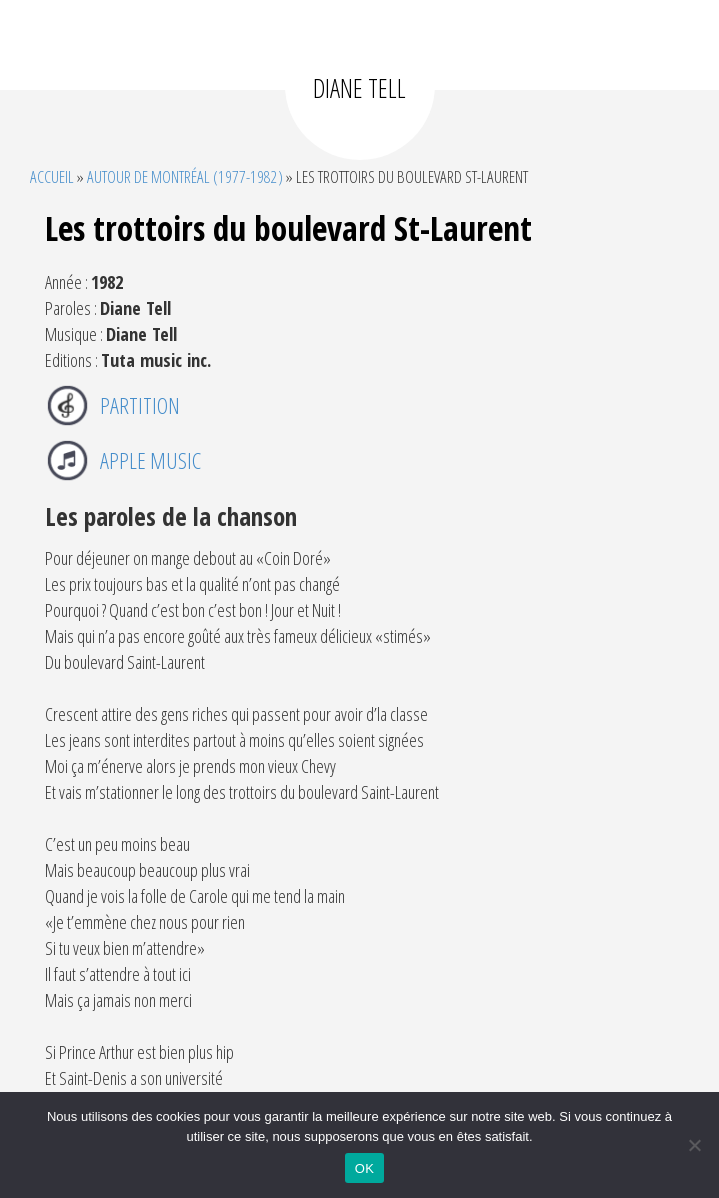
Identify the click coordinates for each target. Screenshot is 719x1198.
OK (364, 1168)
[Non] (694, 1145)
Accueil (52, 176)
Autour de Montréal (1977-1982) (185, 176)
